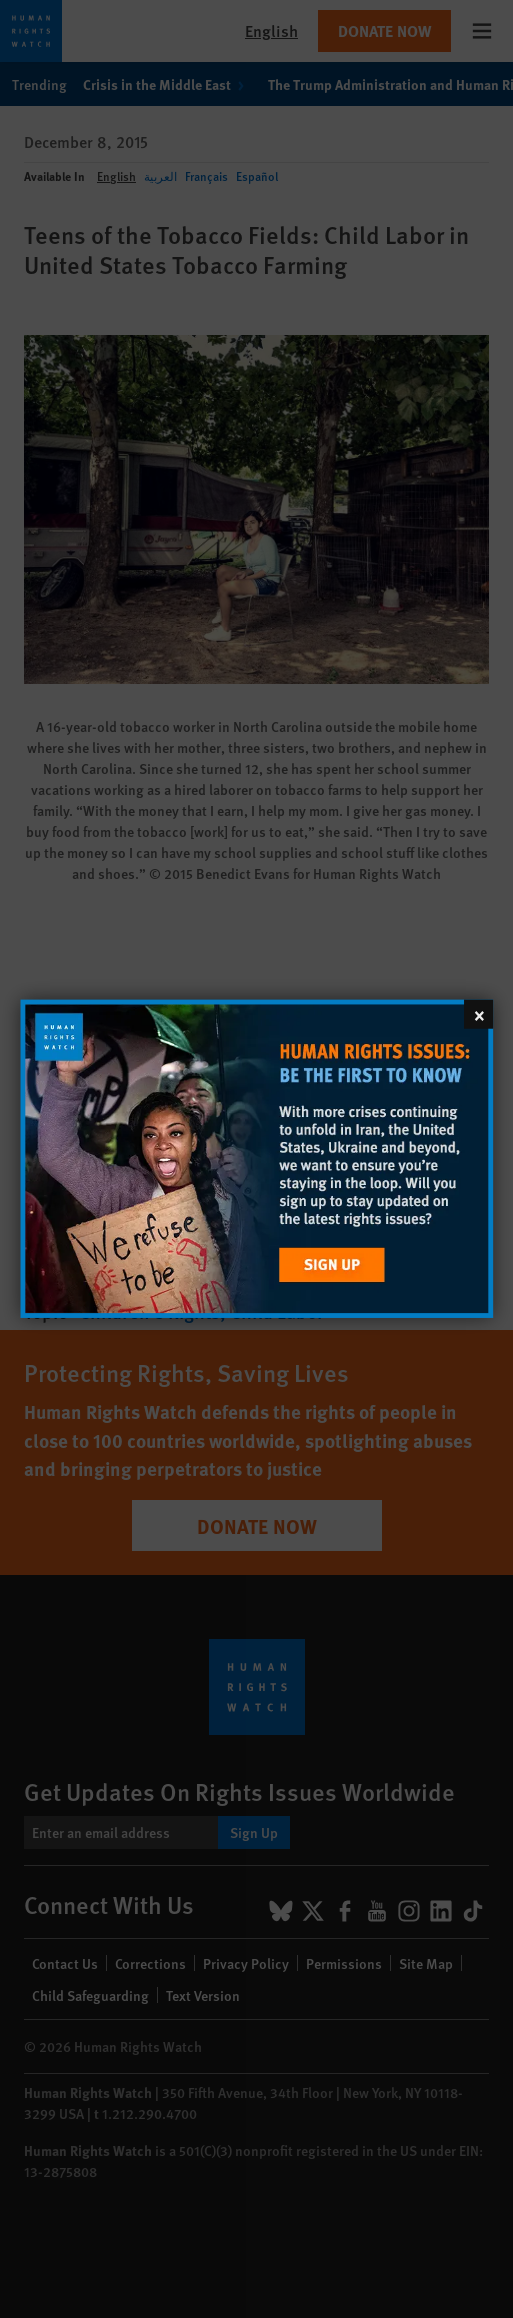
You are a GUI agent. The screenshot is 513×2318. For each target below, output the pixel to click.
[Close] (478, 1014)
